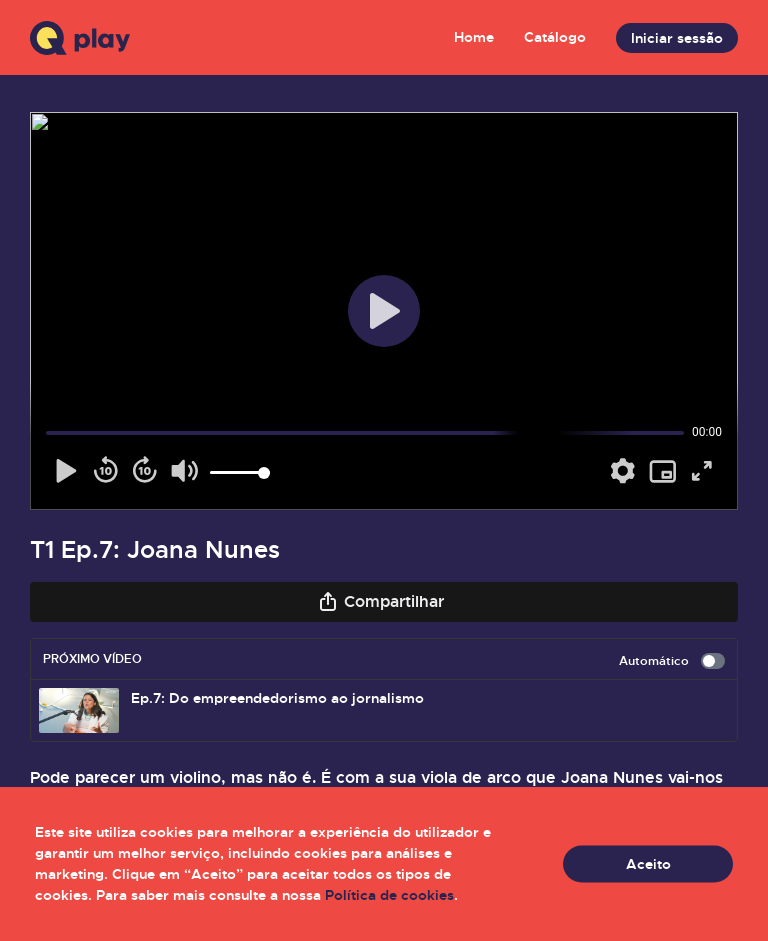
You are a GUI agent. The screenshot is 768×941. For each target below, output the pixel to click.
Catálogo (555, 37)
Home (474, 37)
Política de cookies (389, 895)
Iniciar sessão (677, 38)
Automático (672, 661)
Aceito (648, 864)
